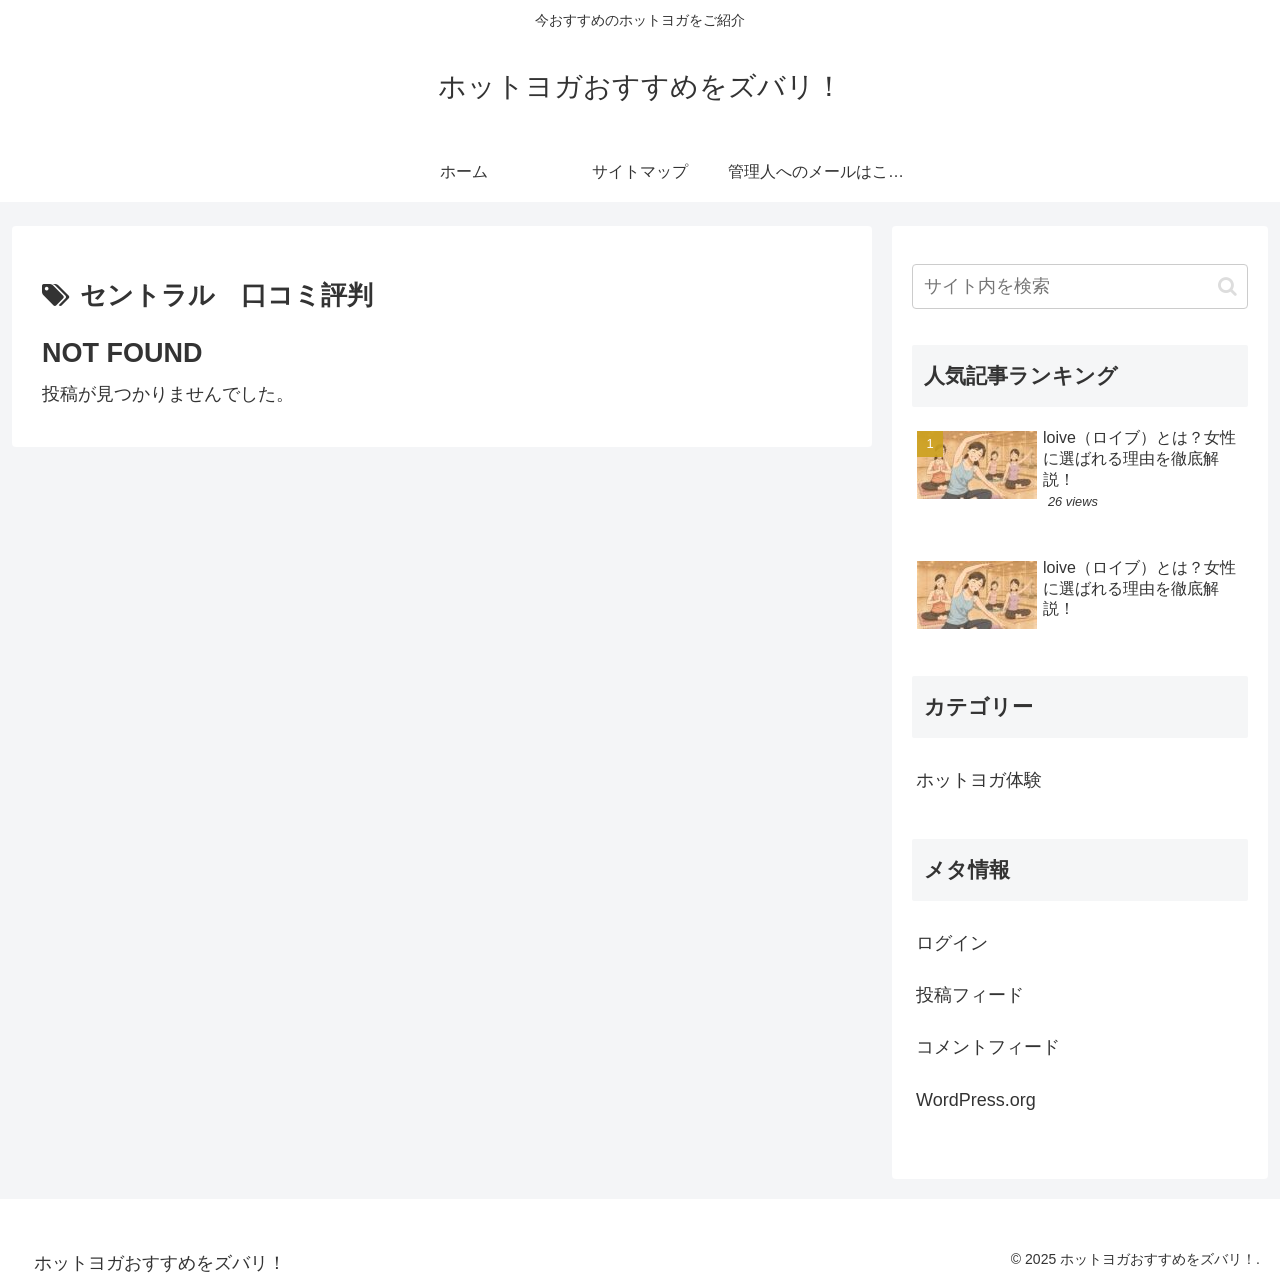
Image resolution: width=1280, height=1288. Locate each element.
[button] (1227, 286)
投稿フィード (970, 995)
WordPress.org (976, 1100)
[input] (1080, 286)
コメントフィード (988, 1047)
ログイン (952, 943)
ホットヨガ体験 (979, 780)
